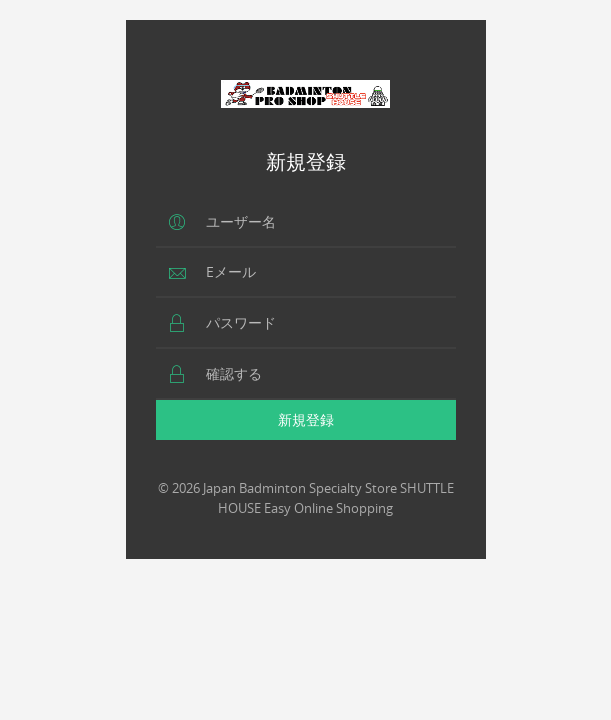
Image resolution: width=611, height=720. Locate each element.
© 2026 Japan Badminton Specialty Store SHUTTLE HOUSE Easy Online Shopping (306, 498)
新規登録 (306, 419)
